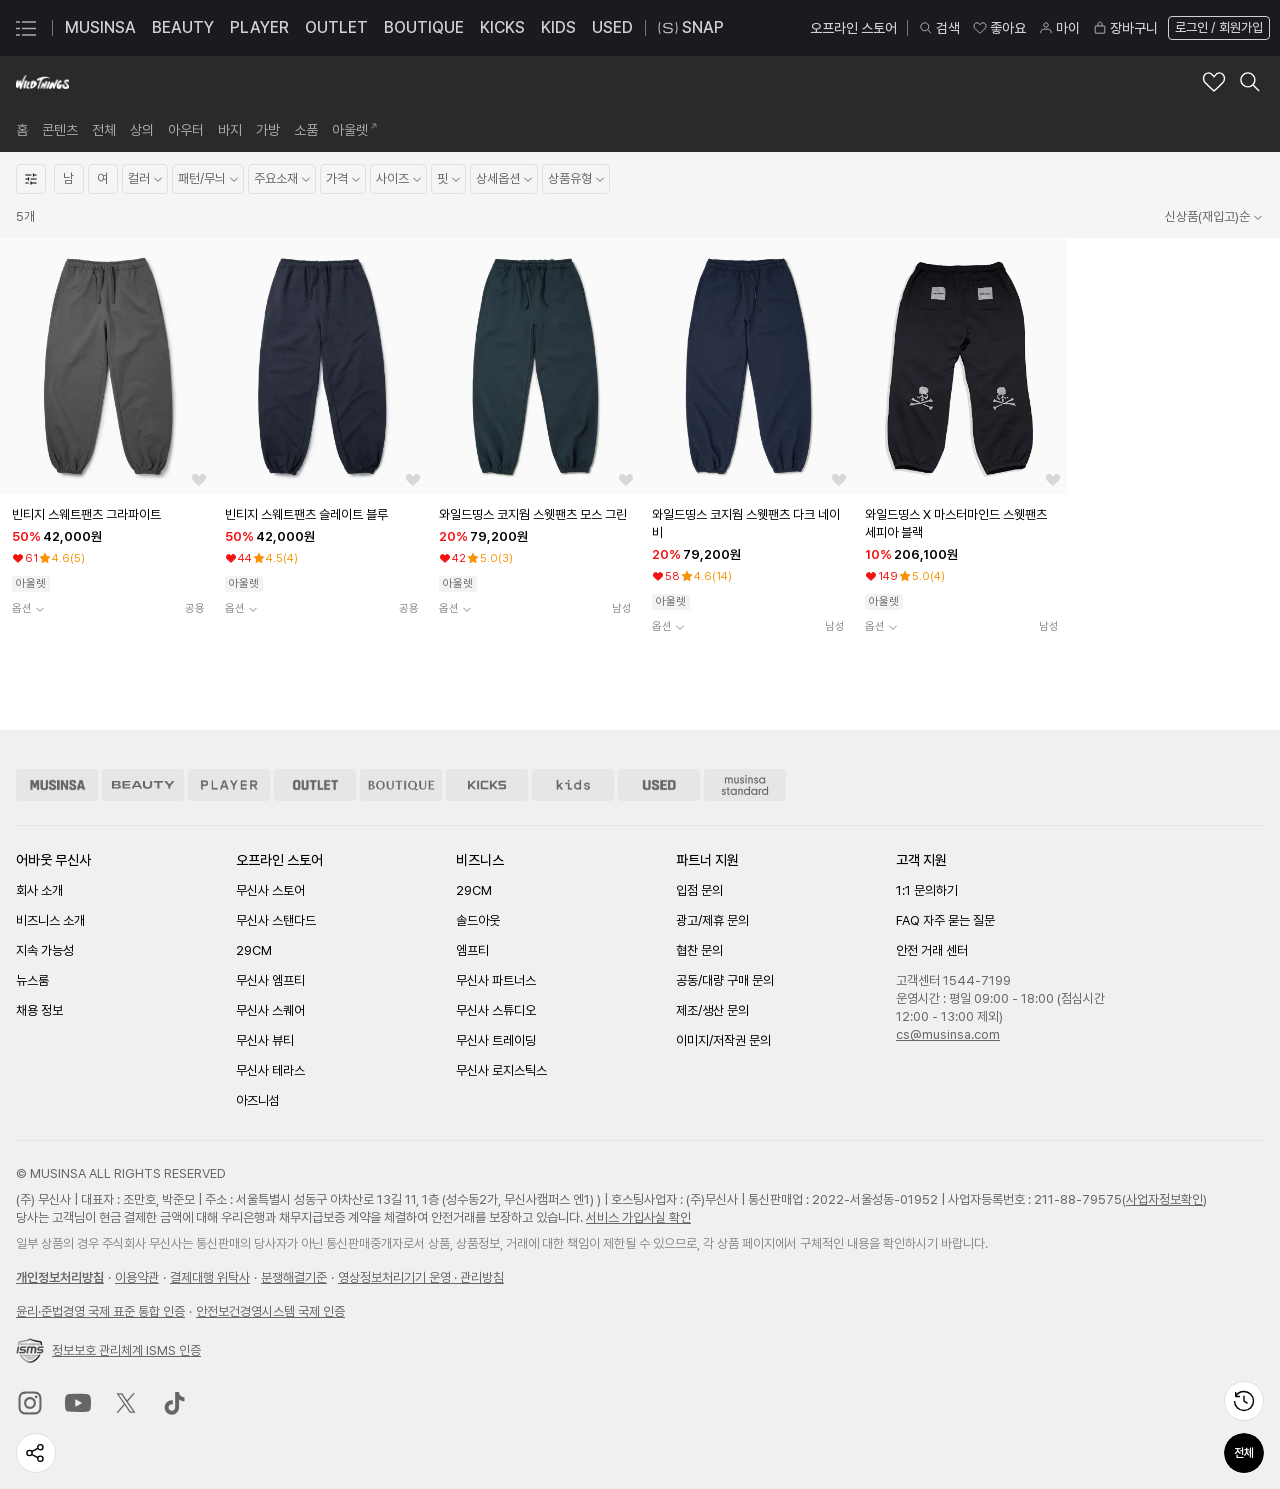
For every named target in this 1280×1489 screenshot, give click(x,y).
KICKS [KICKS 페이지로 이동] (502, 27)
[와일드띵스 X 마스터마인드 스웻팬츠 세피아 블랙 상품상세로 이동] (961, 524)
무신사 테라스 (270, 1070)
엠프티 (472, 950)
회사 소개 (39, 890)
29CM (254, 950)
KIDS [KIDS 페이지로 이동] (558, 27)
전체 (1244, 1453)
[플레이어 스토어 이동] (229, 785)
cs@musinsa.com (948, 1034)
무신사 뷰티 (265, 1040)
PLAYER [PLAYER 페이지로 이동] (259, 27)
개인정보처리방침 (60, 1277)
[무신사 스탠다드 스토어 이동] (745, 785)
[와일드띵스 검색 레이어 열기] (1250, 82)
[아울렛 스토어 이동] (315, 785)
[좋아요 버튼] (199, 480)
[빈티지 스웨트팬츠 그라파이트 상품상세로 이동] (108, 515)
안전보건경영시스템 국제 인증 (270, 1311)
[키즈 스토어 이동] (573, 785)
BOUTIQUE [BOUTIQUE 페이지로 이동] (424, 27)
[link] (22, 130)
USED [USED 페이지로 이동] (612, 27)
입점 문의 (699, 890)
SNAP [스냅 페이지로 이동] (691, 28)
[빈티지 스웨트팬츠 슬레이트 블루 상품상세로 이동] (321, 515)
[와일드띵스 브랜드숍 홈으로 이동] (42, 82)
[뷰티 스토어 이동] (143, 785)
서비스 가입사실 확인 (638, 1217)
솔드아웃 (478, 920)
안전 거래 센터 (932, 950)
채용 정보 (39, 1010)
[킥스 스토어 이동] (487, 785)
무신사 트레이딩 (496, 1040)
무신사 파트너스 (496, 980)
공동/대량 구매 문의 (725, 980)
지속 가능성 (45, 950)
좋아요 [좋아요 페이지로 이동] (999, 28)
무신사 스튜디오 (496, 1010)
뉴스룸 (32, 980)
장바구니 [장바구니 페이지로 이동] (1125, 28)
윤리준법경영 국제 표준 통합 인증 (100, 1311)
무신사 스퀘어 (270, 1010)
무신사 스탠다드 (276, 920)
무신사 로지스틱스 (501, 1070)
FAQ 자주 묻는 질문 (945, 920)
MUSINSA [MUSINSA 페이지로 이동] (100, 27)
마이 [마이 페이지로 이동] (1059, 28)
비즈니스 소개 (50, 920)
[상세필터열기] (31, 179)
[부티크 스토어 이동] (401, 785)
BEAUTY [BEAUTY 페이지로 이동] (183, 27)
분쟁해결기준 (294, 1277)
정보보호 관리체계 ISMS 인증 (108, 1351)
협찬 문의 (699, 950)
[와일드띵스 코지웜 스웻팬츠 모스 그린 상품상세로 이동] (535, 515)
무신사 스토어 (270, 890)
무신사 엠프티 (270, 980)
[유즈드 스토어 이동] (659, 785)
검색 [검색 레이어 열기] (939, 28)
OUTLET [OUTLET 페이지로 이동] (336, 27)
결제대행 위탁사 (210, 1277)
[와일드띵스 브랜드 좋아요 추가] (1214, 82)
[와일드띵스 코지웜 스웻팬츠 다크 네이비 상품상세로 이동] (748, 524)
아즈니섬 (258, 1100)
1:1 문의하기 (927, 890)
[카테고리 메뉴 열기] (26, 28)
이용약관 (137, 1277)
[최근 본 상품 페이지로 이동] (1244, 1401)
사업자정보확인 (1164, 1199)
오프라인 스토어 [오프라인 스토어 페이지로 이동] (853, 28)
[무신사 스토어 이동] (57, 785)
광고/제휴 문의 (712, 920)
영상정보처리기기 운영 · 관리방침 (421, 1277)
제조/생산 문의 (712, 1010)
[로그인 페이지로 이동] (1217, 28)
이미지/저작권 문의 (723, 1040)
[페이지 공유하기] (36, 1453)
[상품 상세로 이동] (106, 366)
